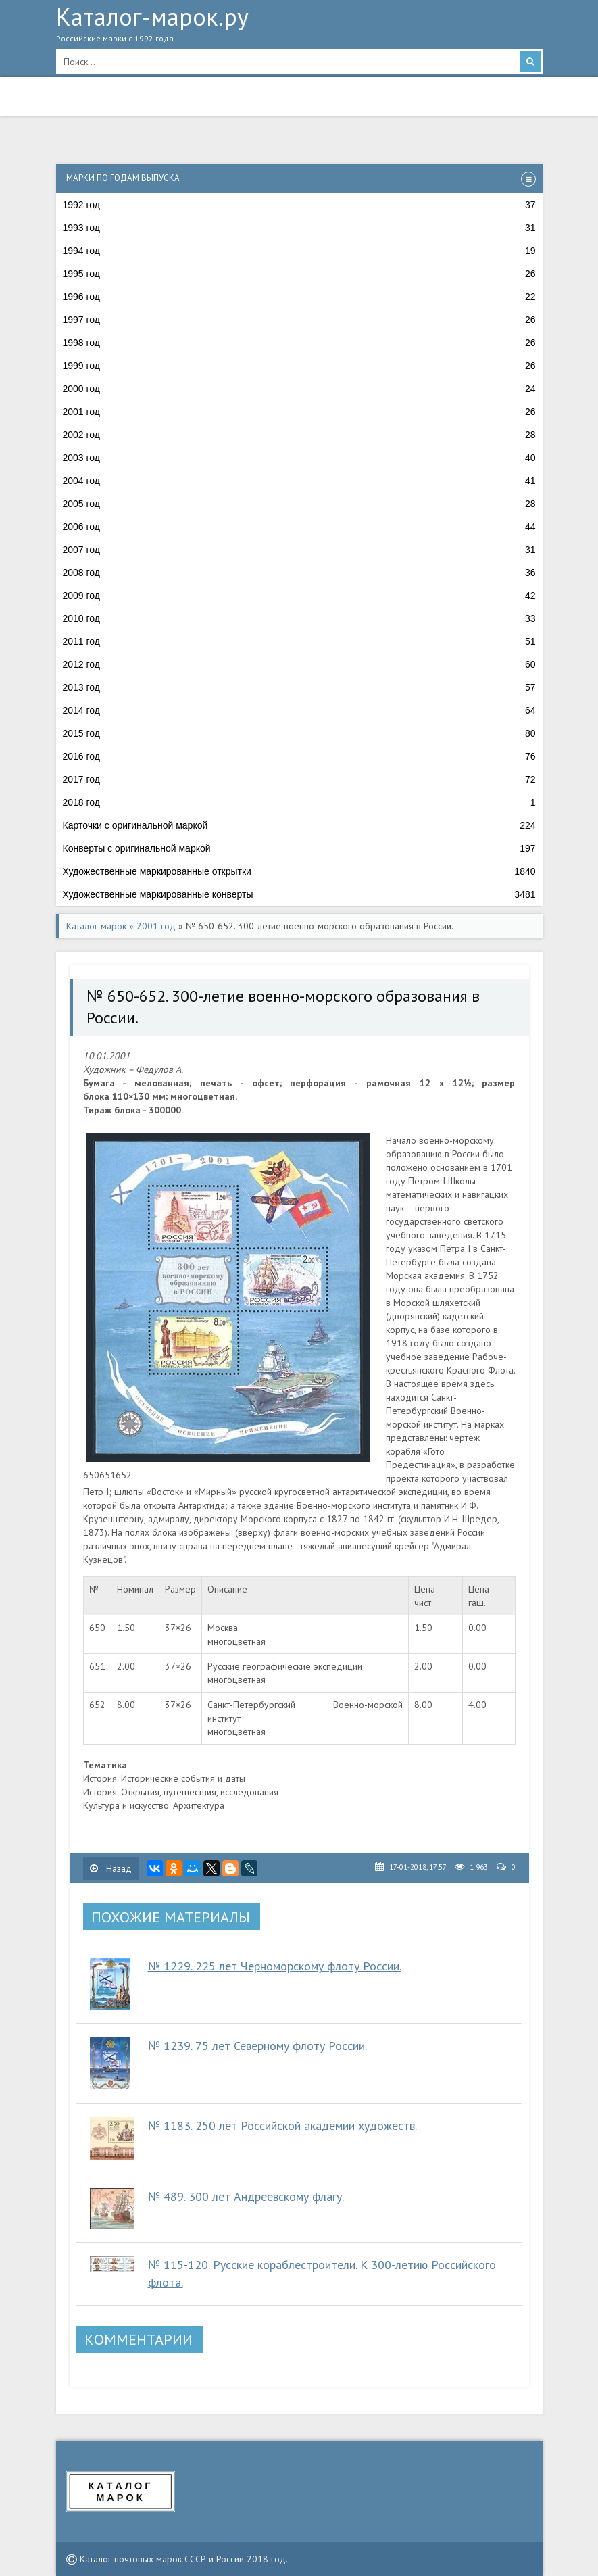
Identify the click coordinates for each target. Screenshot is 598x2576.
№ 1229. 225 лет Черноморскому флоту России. (274, 1966)
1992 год (299, 204)
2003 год (299, 457)
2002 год (299, 434)
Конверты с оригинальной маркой (299, 848)
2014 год (299, 710)
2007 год (299, 549)
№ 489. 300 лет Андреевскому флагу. (246, 2196)
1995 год (299, 273)
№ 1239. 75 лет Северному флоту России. (257, 2045)
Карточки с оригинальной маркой (299, 825)
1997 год (299, 319)
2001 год (299, 411)
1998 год (299, 342)
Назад (111, 1868)
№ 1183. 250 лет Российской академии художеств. (282, 2125)
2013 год (299, 687)
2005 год (299, 503)
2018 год (299, 802)
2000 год (299, 388)
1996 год (299, 296)
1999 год (299, 365)
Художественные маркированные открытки (299, 871)
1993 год (299, 227)
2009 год (299, 595)
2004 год (299, 480)
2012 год (299, 664)
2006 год (299, 526)
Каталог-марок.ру (299, 27)
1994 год (299, 250)
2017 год (299, 779)
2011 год (299, 641)
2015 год (299, 733)
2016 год (299, 756)
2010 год (299, 618)
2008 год (299, 572)
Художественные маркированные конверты (299, 894)
